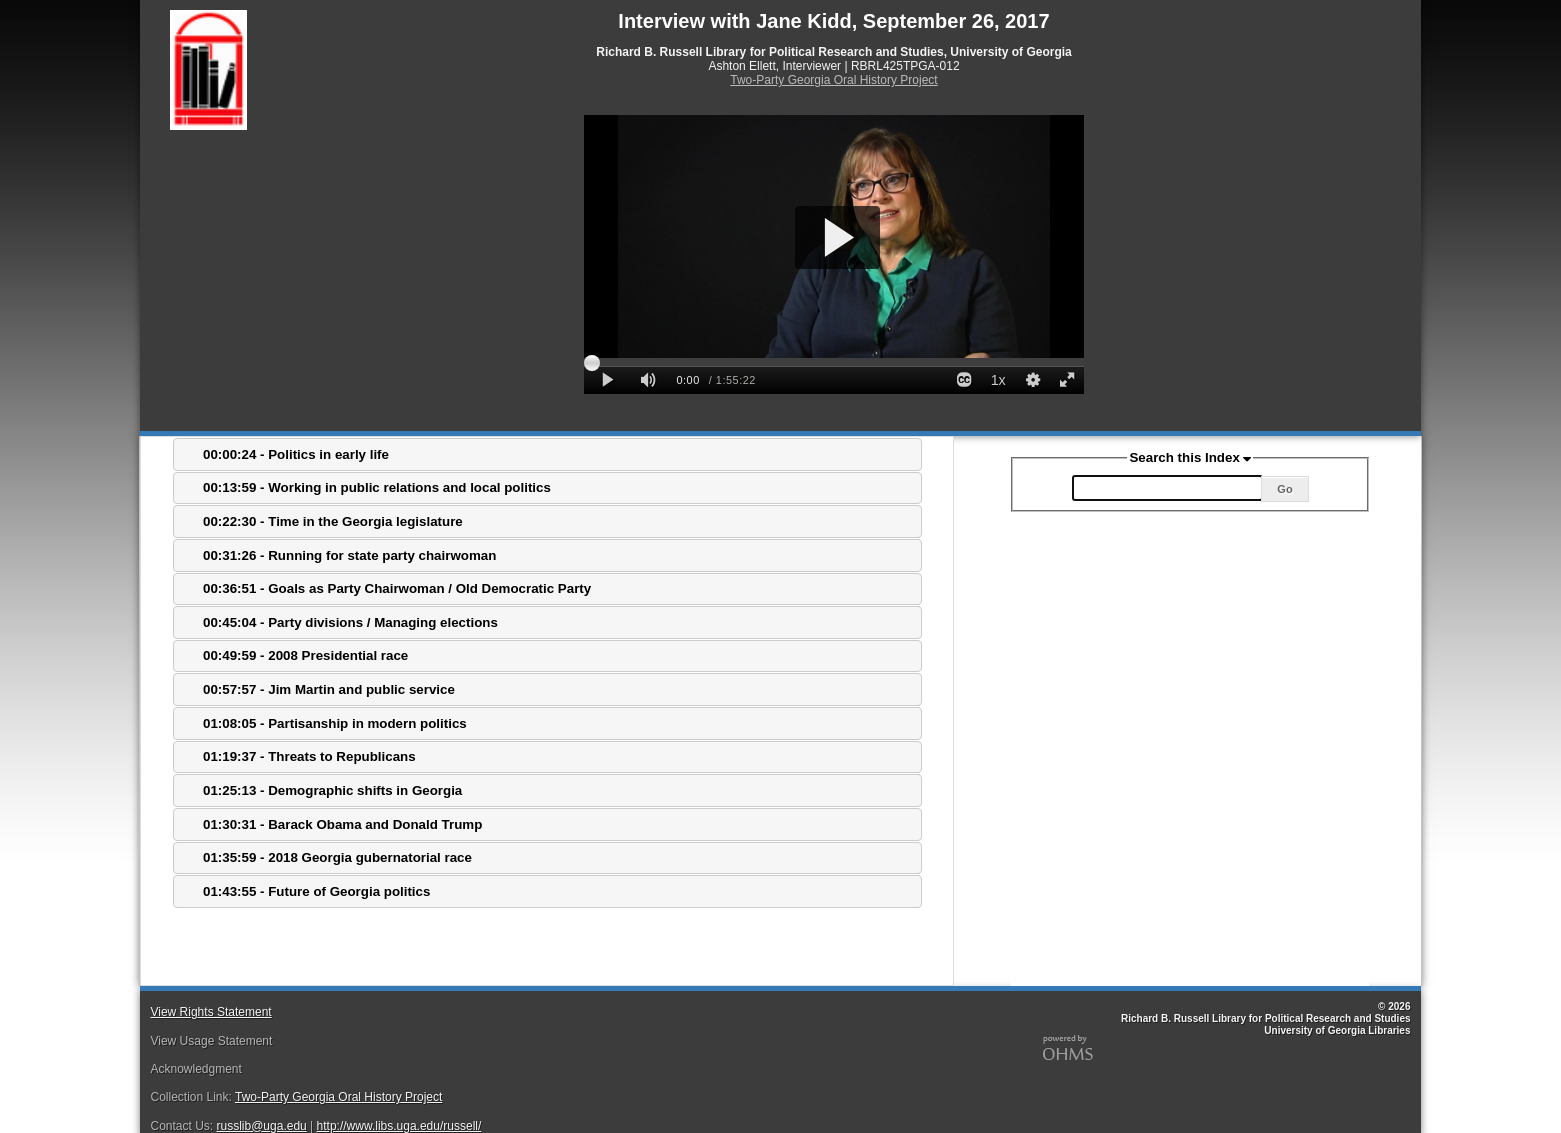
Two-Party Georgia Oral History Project (833, 80)
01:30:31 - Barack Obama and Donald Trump (342, 824)
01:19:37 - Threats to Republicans (309, 756)
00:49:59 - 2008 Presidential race (305, 655)
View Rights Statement (210, 1012)
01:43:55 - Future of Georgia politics (316, 891)
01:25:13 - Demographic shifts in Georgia (332, 790)
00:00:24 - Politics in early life (296, 454)
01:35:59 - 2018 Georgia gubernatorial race (337, 857)
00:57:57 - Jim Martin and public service (329, 689)
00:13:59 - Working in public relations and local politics (377, 487)
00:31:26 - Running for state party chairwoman (349, 555)
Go (1284, 489)
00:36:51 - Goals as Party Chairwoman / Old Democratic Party (397, 588)
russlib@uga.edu (262, 1126)
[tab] (547, 454)
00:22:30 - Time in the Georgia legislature (333, 521)
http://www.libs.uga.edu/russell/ (399, 1126)
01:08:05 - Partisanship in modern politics (335, 723)
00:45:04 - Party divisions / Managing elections (350, 622)
